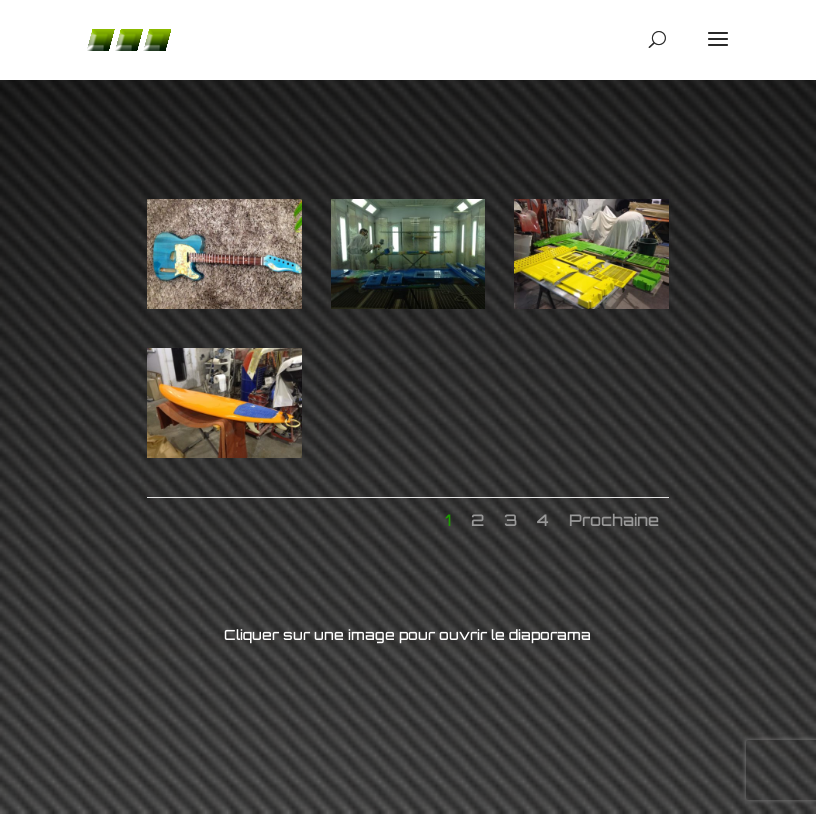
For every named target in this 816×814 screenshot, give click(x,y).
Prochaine (614, 520)
